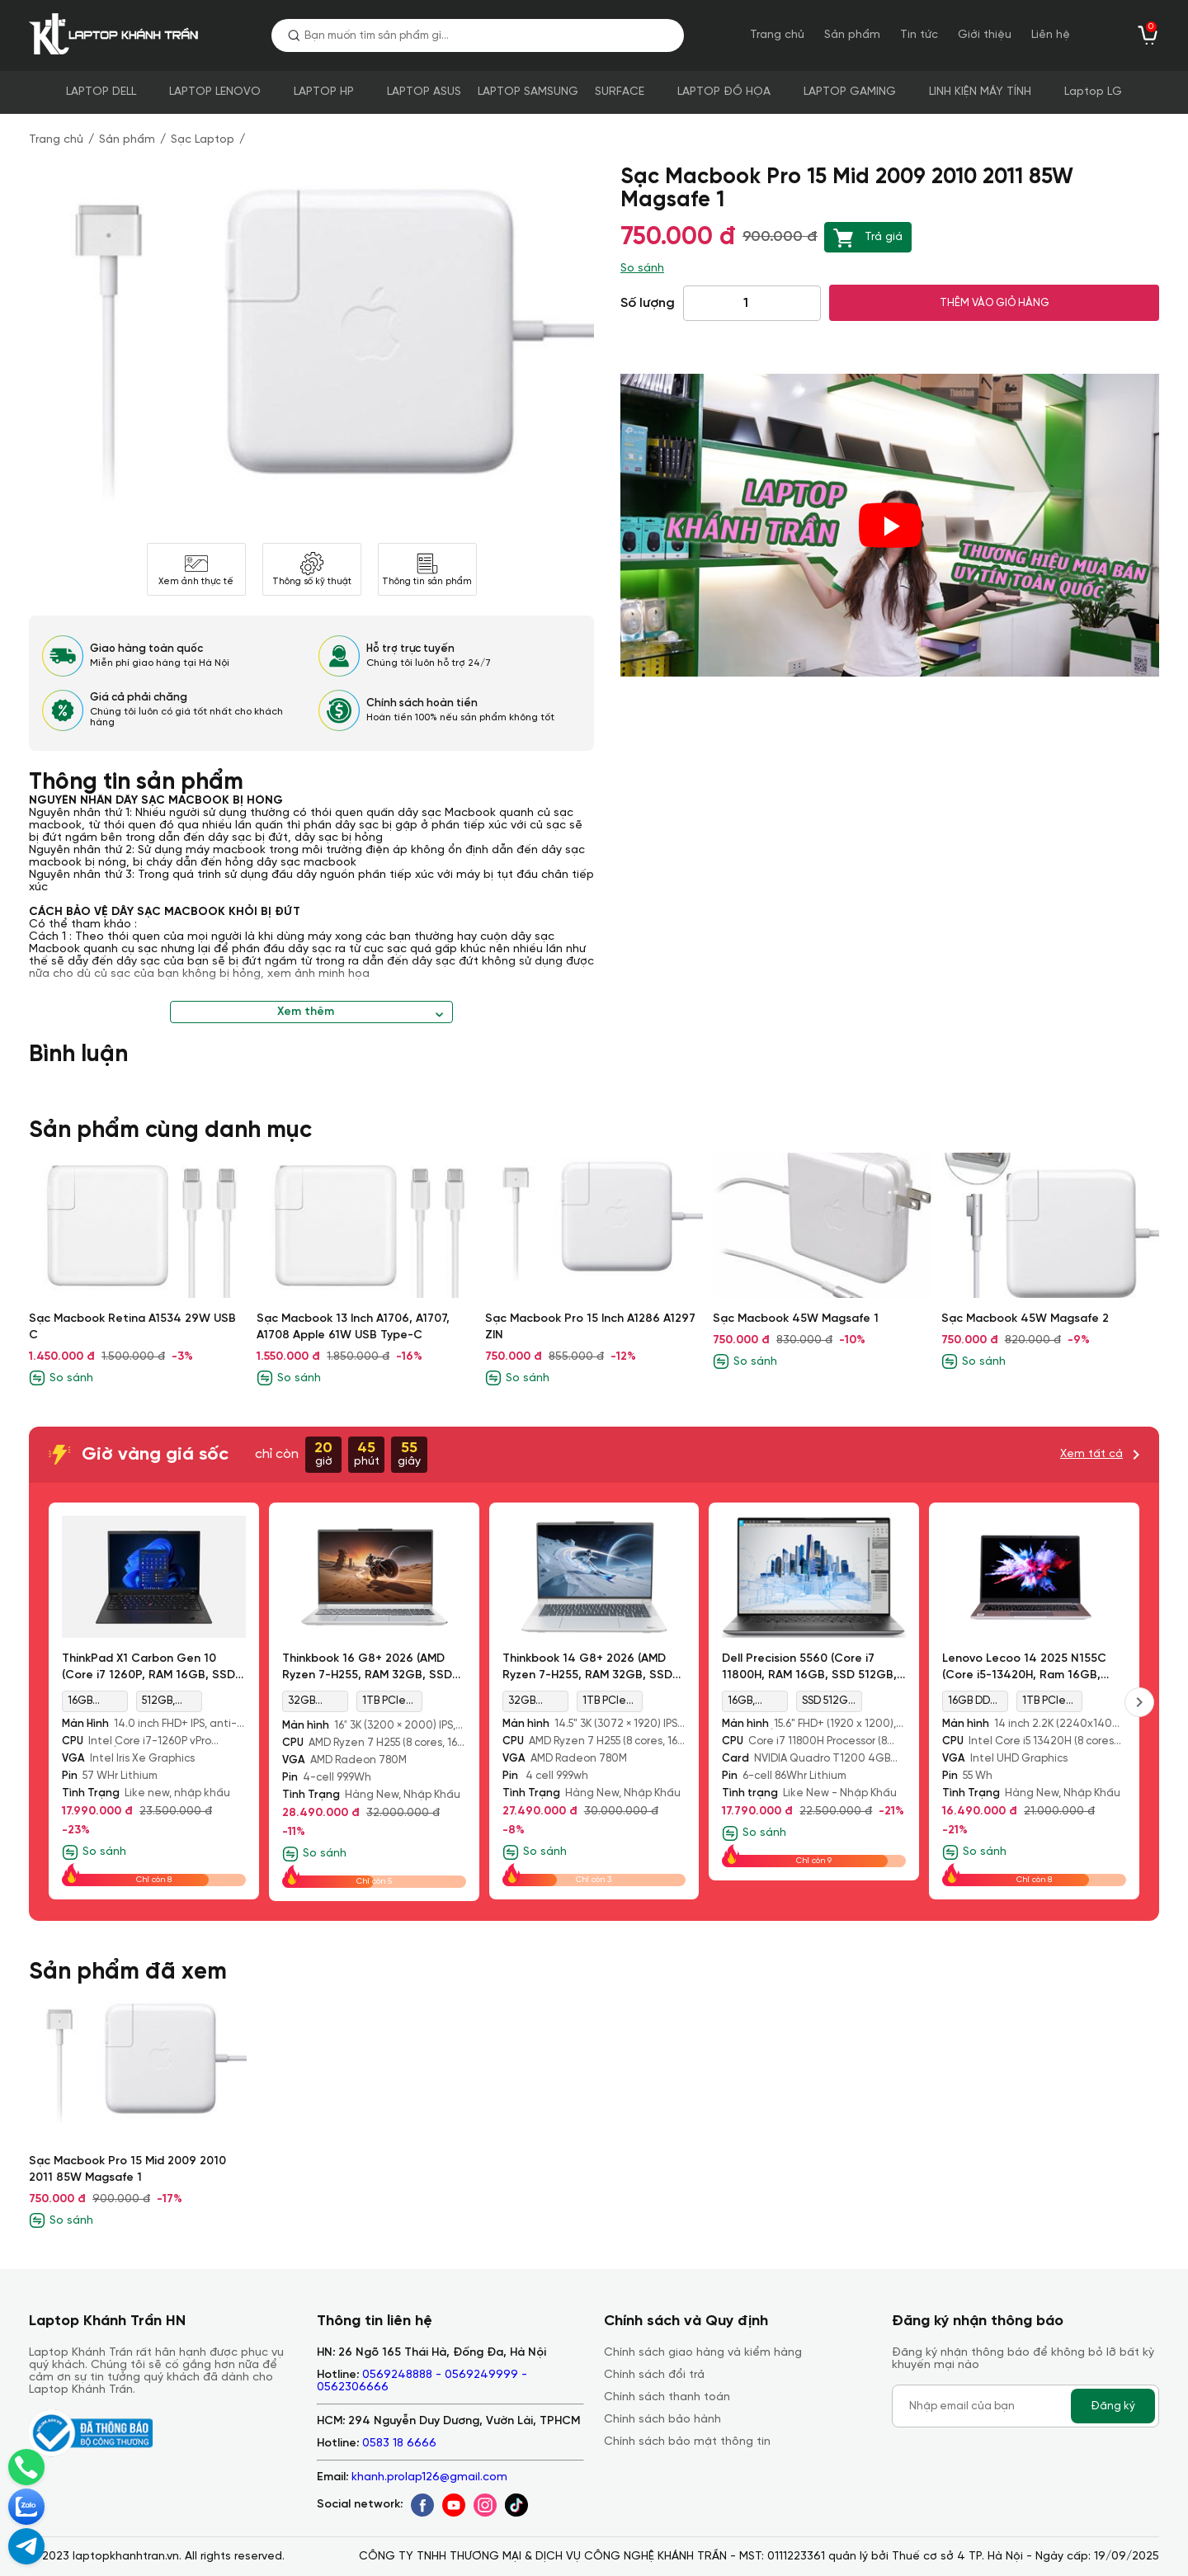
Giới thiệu (984, 35)
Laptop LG (1093, 92)
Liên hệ (1050, 35)
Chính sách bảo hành (662, 2419)
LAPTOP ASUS (424, 92)
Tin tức (919, 35)
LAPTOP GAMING (850, 92)
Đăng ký (1113, 2406)
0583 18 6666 (399, 2443)
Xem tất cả (1091, 1454)
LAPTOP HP (324, 92)
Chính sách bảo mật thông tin (687, 2442)
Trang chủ (777, 35)
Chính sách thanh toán (667, 2397)
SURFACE (619, 92)
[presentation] (1139, 1702)
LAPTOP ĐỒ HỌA (724, 92)
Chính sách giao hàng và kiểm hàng (703, 2353)
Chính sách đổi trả (654, 2375)
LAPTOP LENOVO (215, 92)
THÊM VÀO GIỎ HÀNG (994, 303)
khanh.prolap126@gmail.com (429, 2477)
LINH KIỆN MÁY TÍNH (980, 92)
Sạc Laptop (202, 140)
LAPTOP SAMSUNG (528, 92)
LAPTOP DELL (101, 92)
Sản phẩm (852, 35)
